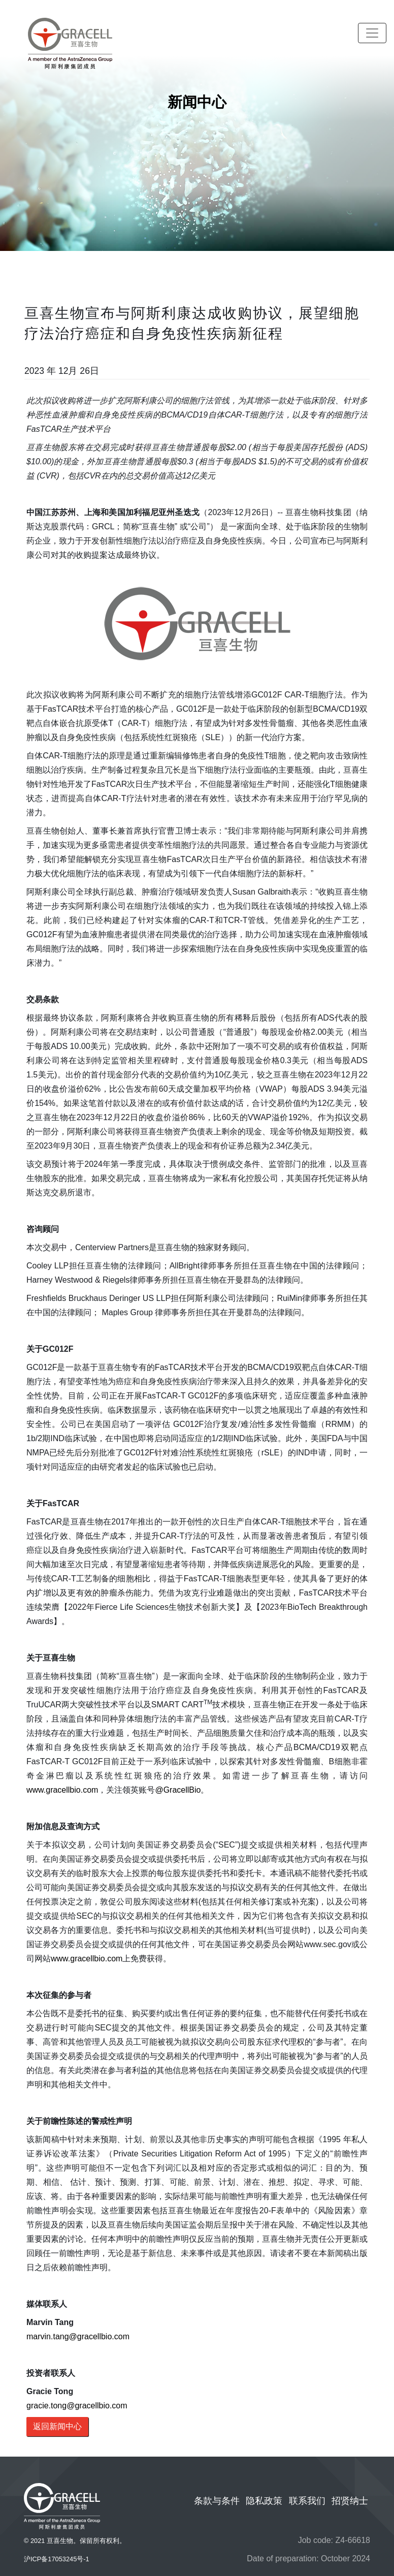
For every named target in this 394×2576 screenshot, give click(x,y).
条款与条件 (217, 2501)
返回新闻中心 (57, 2426)
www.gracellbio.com (62, 1790)
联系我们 (307, 2501)
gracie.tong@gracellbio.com (76, 2405)
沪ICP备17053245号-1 (56, 2559)
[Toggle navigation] (372, 33)
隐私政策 (264, 2501)
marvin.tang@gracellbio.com (77, 2336)
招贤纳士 (350, 2501)
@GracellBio (178, 1790)
